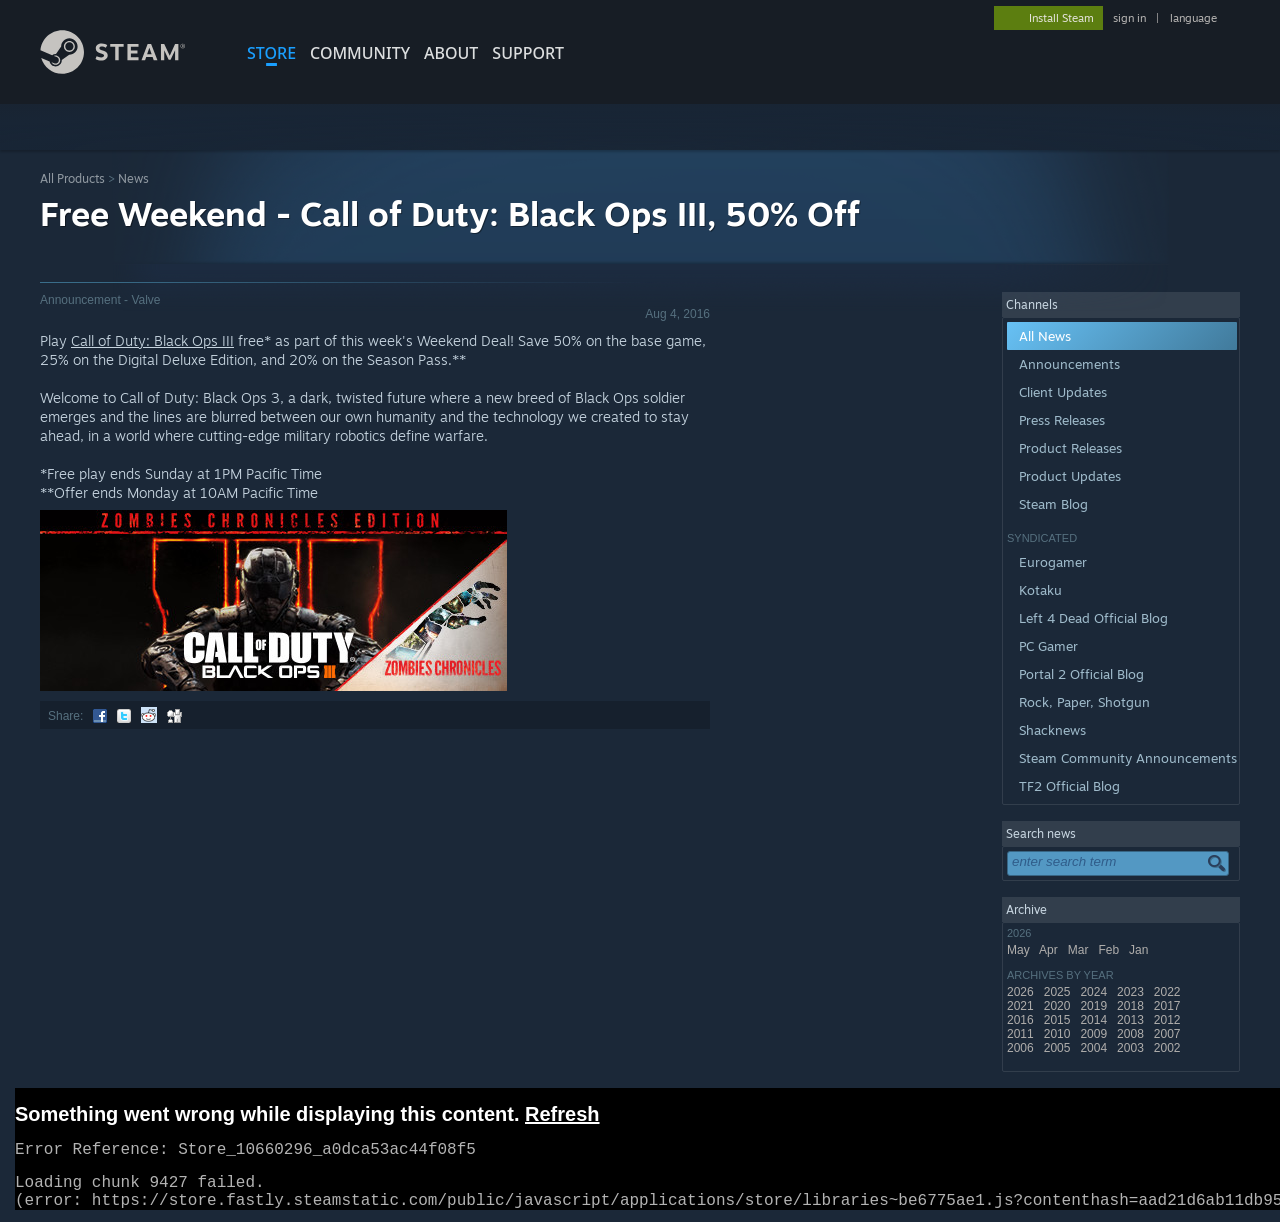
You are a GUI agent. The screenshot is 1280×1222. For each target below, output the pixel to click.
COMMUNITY (360, 53)
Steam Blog (1053, 504)
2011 (1022, 1034)
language (1193, 18)
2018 (1132, 1006)
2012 (1169, 1020)
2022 (1169, 992)
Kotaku (1040, 590)
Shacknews (1052, 730)
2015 (1059, 1020)
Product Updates (1070, 476)
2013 (1132, 1020)
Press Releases (1062, 420)
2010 (1059, 1034)
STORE (271, 53)
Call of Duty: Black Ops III (152, 340)
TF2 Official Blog (1069, 786)
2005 (1059, 1048)
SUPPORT (528, 53)
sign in (1129, 18)
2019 (1095, 1006)
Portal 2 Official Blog (1081, 674)
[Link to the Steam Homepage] (128, 68)
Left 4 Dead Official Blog (1093, 618)
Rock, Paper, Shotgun (1084, 702)
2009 (1095, 1034)
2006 (1022, 1048)
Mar (1080, 950)
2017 (1169, 1006)
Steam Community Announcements (1128, 758)
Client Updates (1063, 392)
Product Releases (1070, 448)
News (133, 178)
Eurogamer (1053, 562)
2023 (1132, 992)
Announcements (1069, 364)
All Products (72, 178)
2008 (1132, 1034)
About (451, 53)
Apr (1050, 950)
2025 (1059, 992)
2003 (1132, 1048)
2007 (1169, 1034)
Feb (1110, 950)
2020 (1059, 1006)
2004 (1095, 1048)
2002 (1169, 1048)
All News (1045, 336)
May (1020, 950)
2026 (1022, 992)
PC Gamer (1048, 646)
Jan (1140, 950)
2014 (1095, 1020)
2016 (1022, 1020)
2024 (1095, 992)
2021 (1022, 1006)
